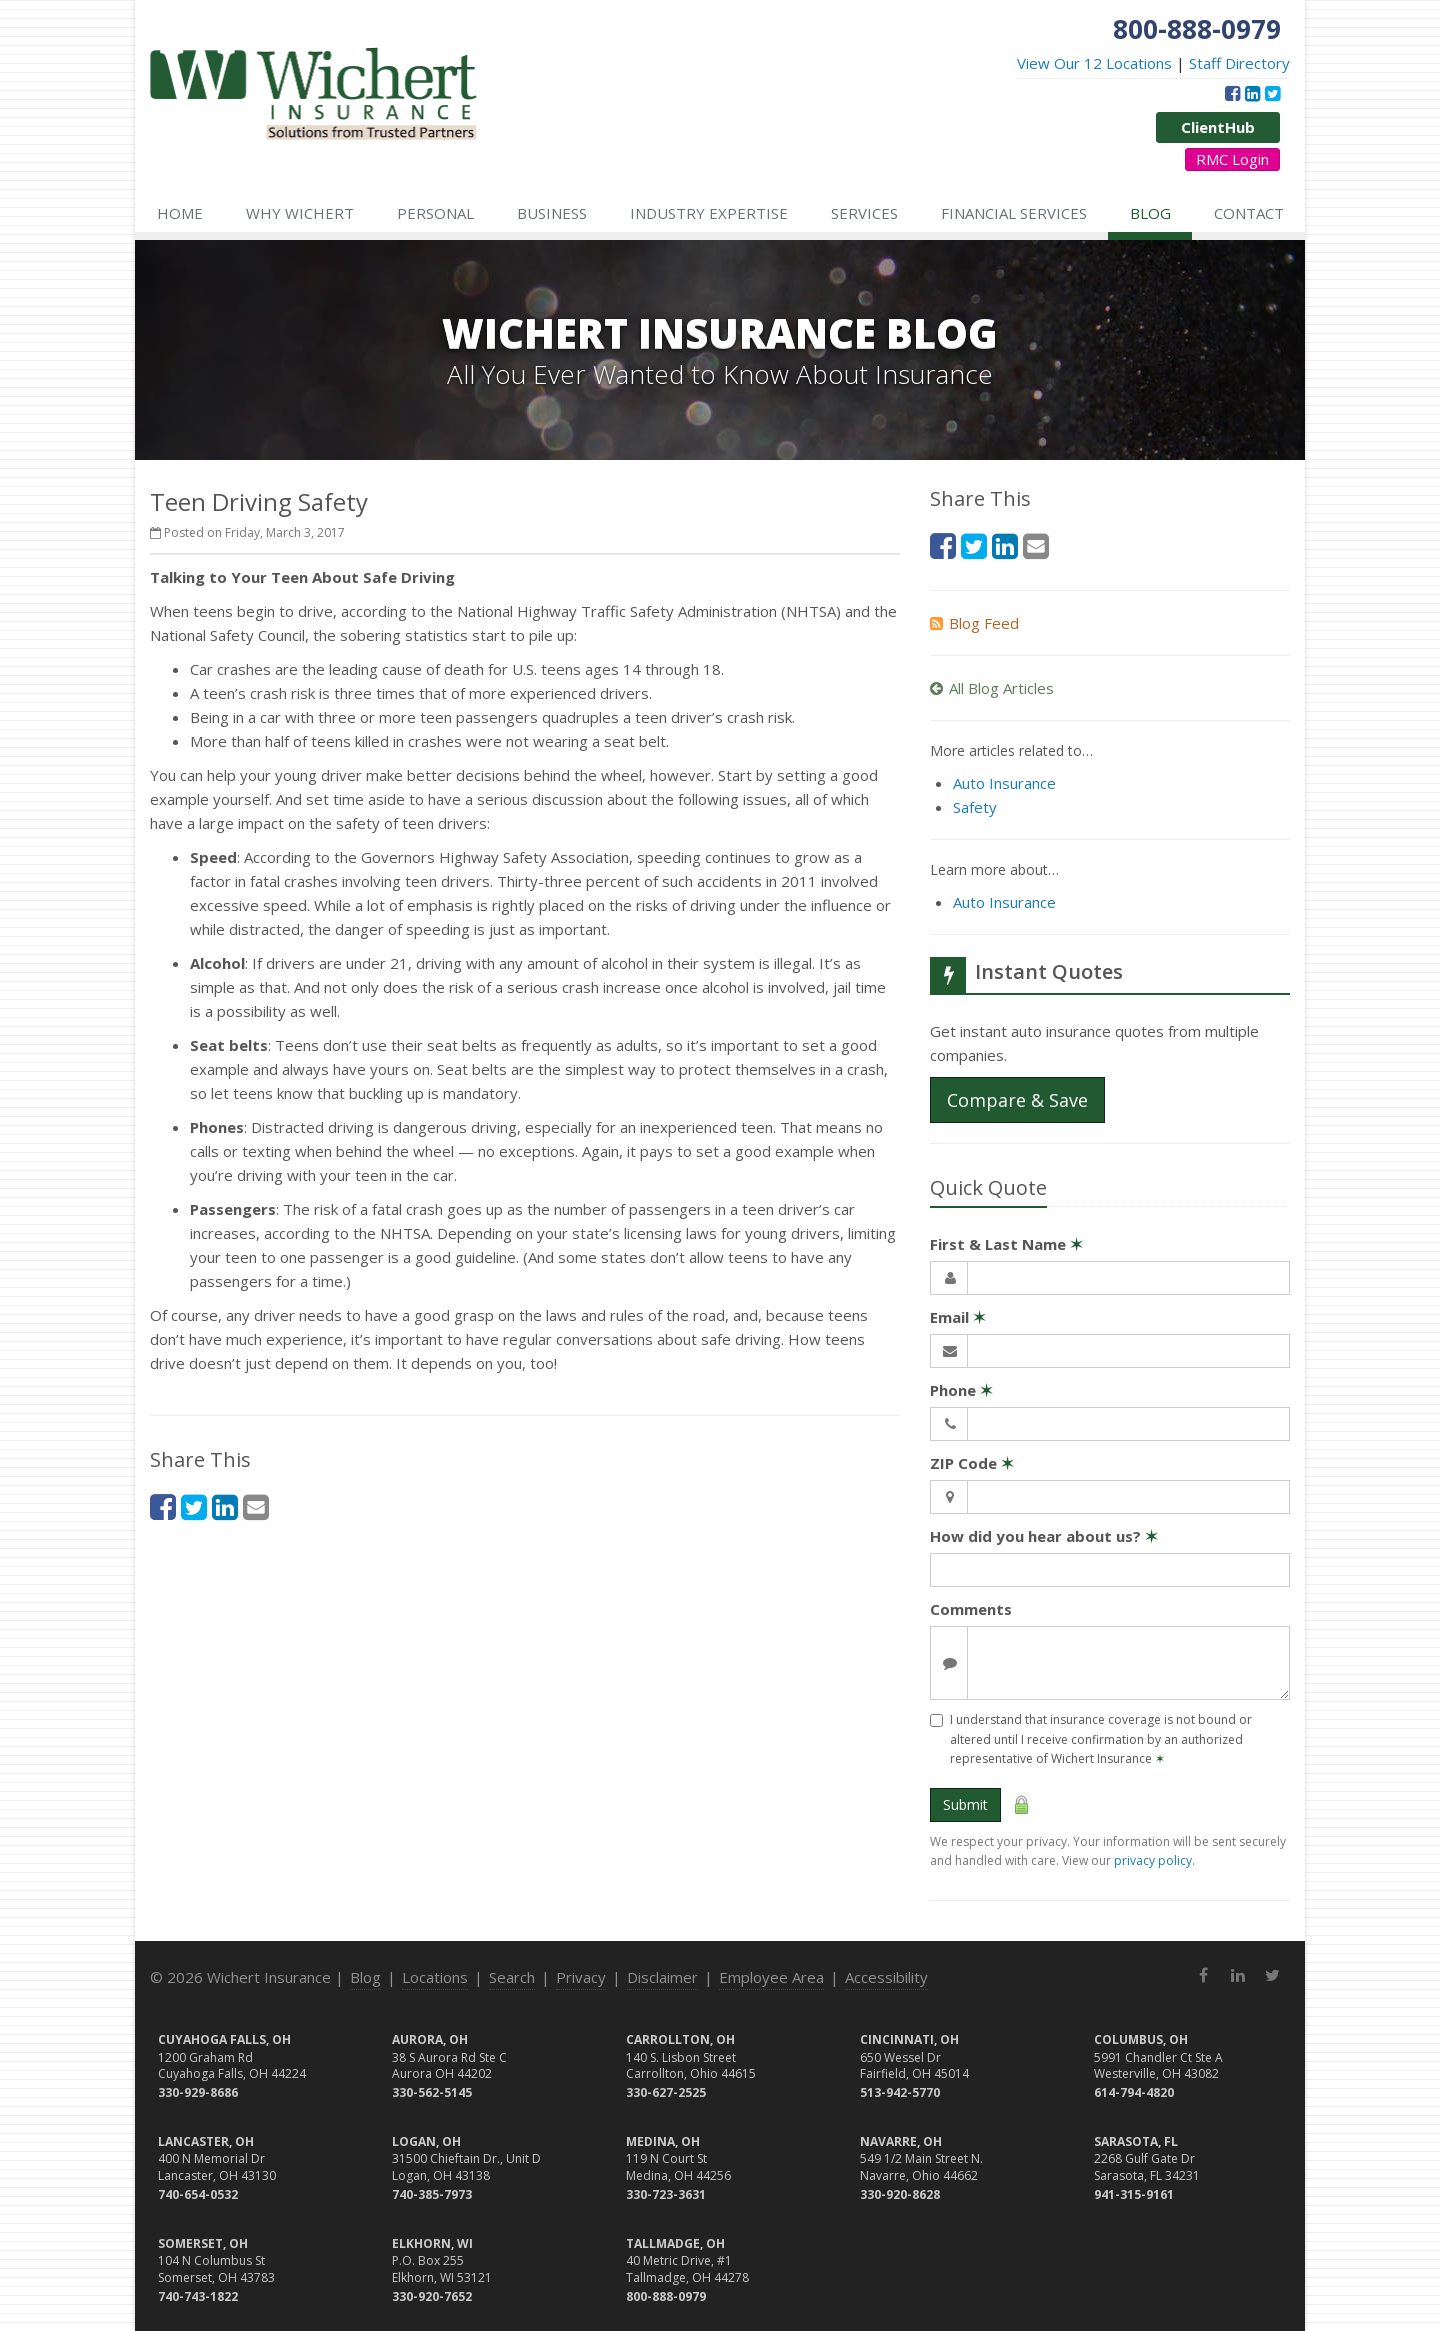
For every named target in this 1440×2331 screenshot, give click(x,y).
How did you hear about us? (1044, 1536)
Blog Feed (974, 623)
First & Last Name (1006, 1244)
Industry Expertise (709, 213)
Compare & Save (1017, 1100)
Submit (965, 1804)
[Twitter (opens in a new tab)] (1272, 93)
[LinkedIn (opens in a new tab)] (1252, 93)
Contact (1249, 213)
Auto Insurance (1004, 783)
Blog (1150, 213)
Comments (971, 1609)
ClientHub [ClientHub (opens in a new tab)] (1218, 127)
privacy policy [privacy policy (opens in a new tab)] (1153, 1860)
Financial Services (1014, 213)
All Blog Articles (992, 688)
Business (552, 213)
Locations (435, 1977)
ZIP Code (972, 1463)
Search (512, 1977)
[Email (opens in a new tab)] (256, 1506)
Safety (975, 807)
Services (864, 213)
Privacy (581, 1977)
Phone (961, 1390)
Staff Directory (1239, 63)
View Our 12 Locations (1094, 63)
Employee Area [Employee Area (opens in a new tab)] (771, 1977)
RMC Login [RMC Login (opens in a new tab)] (1232, 159)
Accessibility (886, 1977)
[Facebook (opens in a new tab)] (1232, 93)
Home (180, 213)
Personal (435, 213)
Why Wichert (300, 213)
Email (958, 1317)
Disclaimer (662, 1977)
